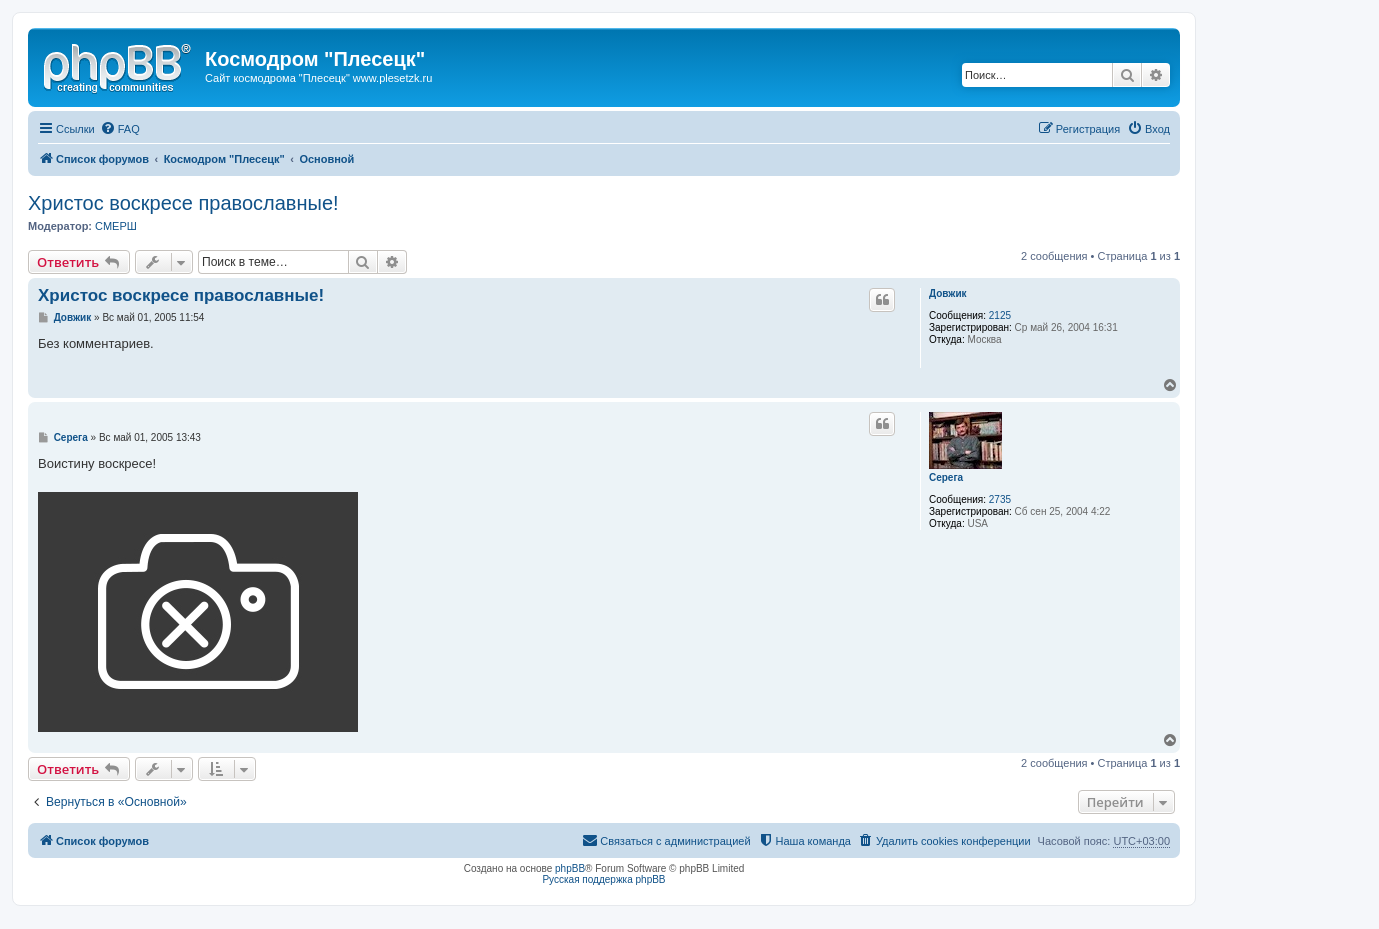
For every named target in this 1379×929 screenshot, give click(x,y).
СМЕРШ (116, 226)
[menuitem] (120, 129)
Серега (946, 477)
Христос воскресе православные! (183, 203)
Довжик (948, 293)
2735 (1000, 499)
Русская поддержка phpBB (603, 879)
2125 (1000, 315)
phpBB (570, 868)
